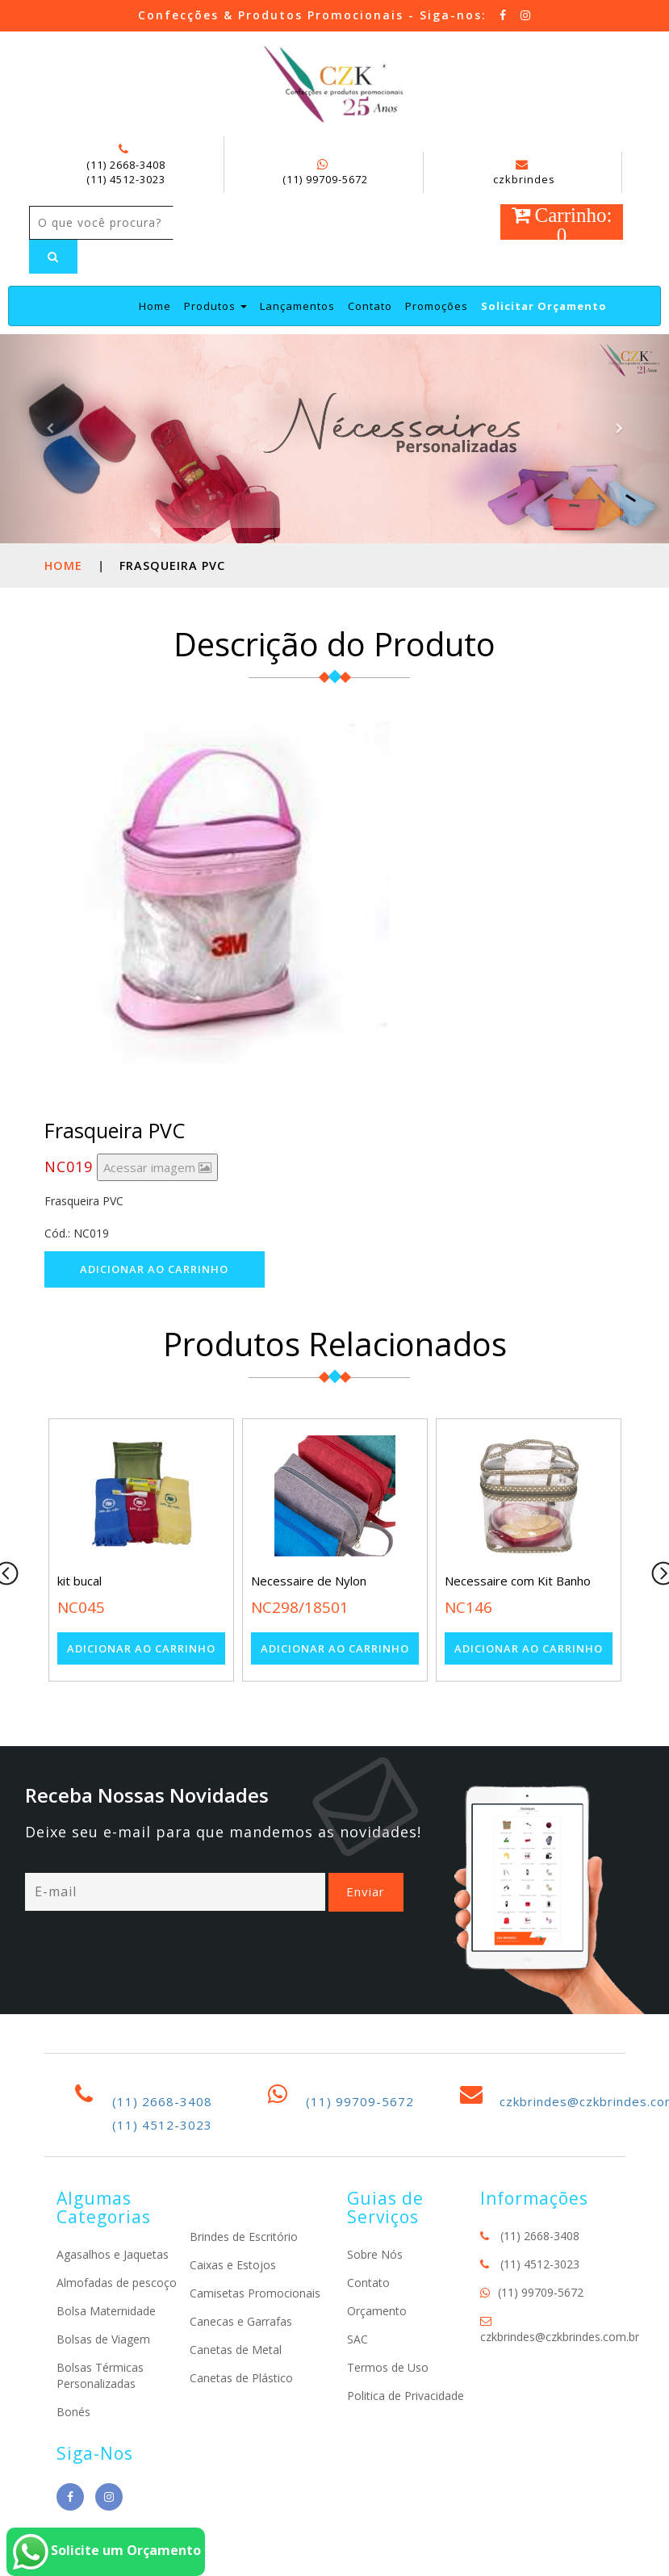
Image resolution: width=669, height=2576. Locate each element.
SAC (357, 2339)
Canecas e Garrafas (241, 2321)
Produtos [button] (215, 306)
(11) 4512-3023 (125, 179)
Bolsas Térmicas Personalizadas (100, 2375)
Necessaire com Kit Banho (518, 1581)
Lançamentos (297, 306)
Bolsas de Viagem (103, 2339)
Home (155, 305)
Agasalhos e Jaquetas (112, 2254)
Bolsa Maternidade (106, 2310)
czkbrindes (524, 172)
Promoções (436, 306)
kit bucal (79, 1581)
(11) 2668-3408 (125, 164)
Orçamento (377, 2310)
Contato (370, 306)
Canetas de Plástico (241, 2377)
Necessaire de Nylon (308, 1581)
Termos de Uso (388, 2367)
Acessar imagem (157, 1167)
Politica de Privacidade (405, 2395)
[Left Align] (53, 257)
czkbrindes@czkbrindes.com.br (559, 2336)
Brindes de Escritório (244, 2236)
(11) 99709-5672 (325, 179)
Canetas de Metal (236, 2349)
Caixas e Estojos (233, 2264)
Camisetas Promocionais (255, 2293)
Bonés (73, 2411)
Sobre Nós (375, 2254)
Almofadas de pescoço (116, 2282)
